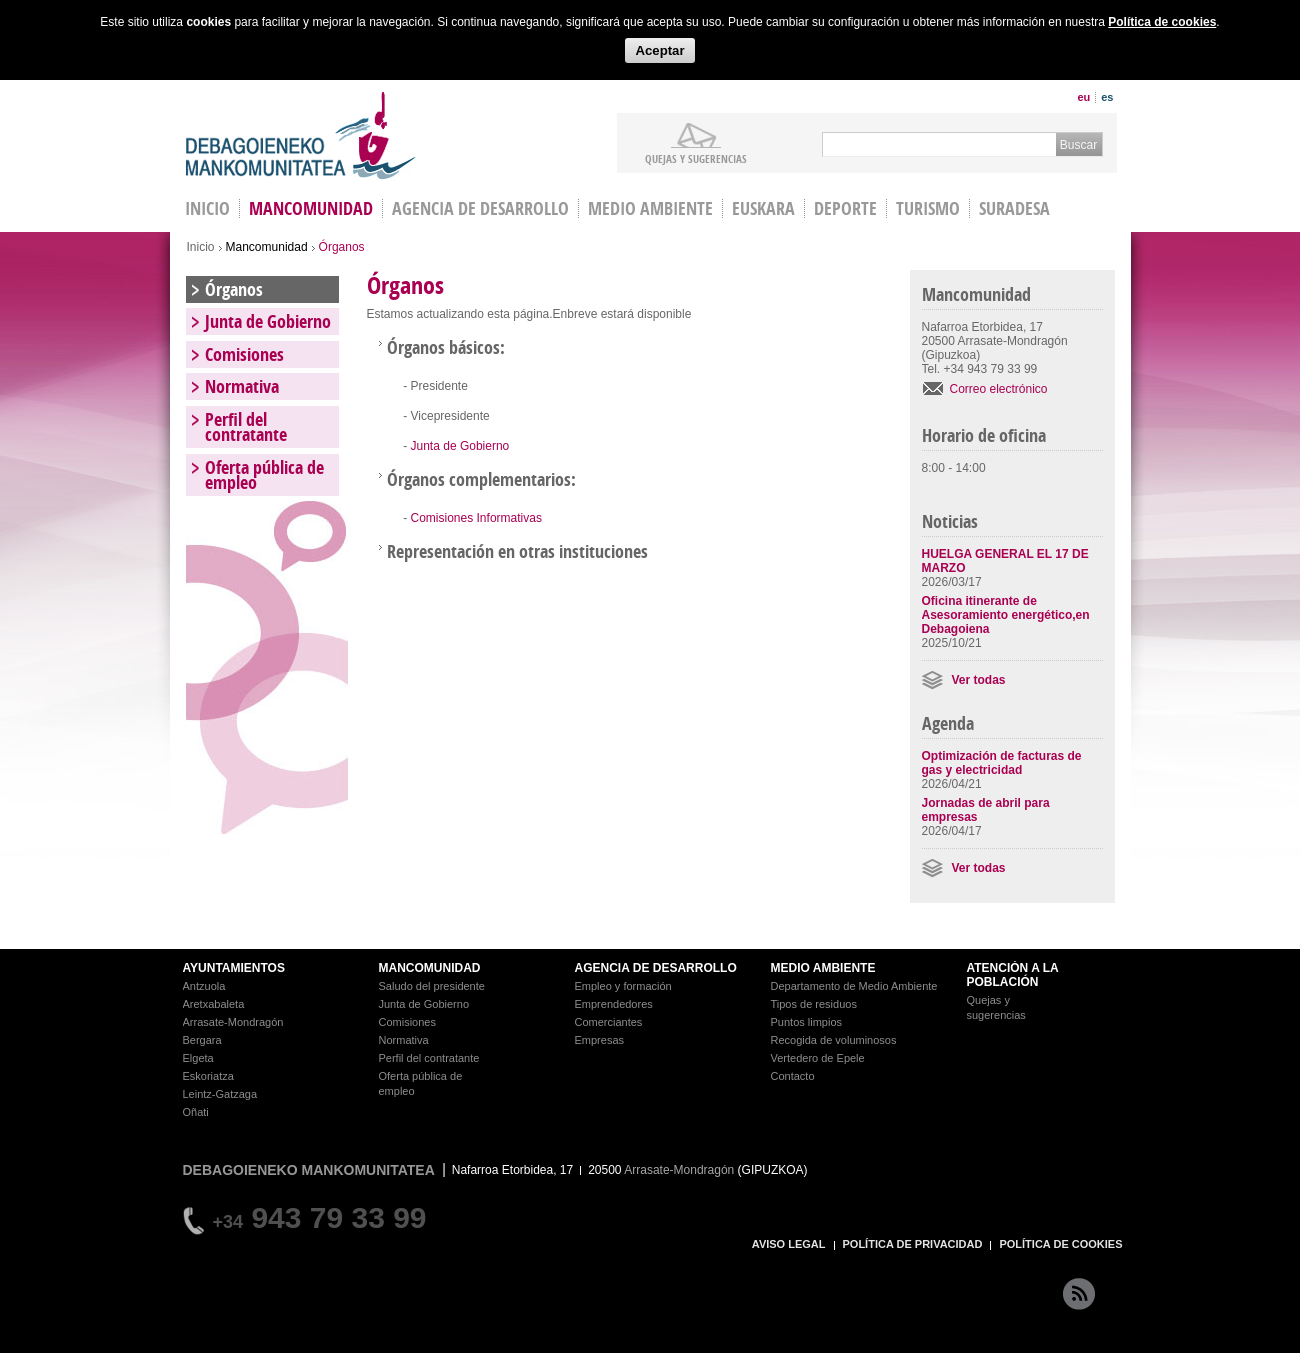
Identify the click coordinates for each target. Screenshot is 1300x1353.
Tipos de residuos (814, 1004)
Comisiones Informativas (476, 518)
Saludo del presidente (432, 986)
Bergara (202, 1040)
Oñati (196, 1112)
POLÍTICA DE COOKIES (1060, 1244)
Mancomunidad (311, 208)
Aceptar (659, 50)
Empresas (600, 1040)
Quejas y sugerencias (696, 158)
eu (1083, 97)
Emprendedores (614, 1004)
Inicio (201, 247)
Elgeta (198, 1058)
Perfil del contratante (246, 427)
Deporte (845, 208)
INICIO (207, 208)
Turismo (928, 208)
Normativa (242, 386)
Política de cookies (1162, 22)
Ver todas (979, 680)
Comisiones (244, 354)
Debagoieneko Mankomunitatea (301, 135)
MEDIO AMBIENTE (823, 968)
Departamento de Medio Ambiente (854, 986)
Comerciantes (609, 1022)
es (1107, 97)
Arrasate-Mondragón (233, 1022)
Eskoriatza (208, 1076)
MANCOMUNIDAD (430, 968)
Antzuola (204, 986)
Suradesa (1014, 208)
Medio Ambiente (650, 208)
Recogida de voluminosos (834, 1040)
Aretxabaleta (214, 1004)
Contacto (793, 1076)
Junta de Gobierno (460, 446)
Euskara (763, 208)
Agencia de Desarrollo (480, 208)
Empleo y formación (623, 986)
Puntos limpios (807, 1022)
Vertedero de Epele (818, 1058)
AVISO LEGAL (789, 1244)
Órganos (234, 289)
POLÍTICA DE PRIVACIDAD (913, 1244)
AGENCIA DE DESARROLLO (656, 968)
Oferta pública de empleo (264, 475)
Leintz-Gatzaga (220, 1094)
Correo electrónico (999, 389)
